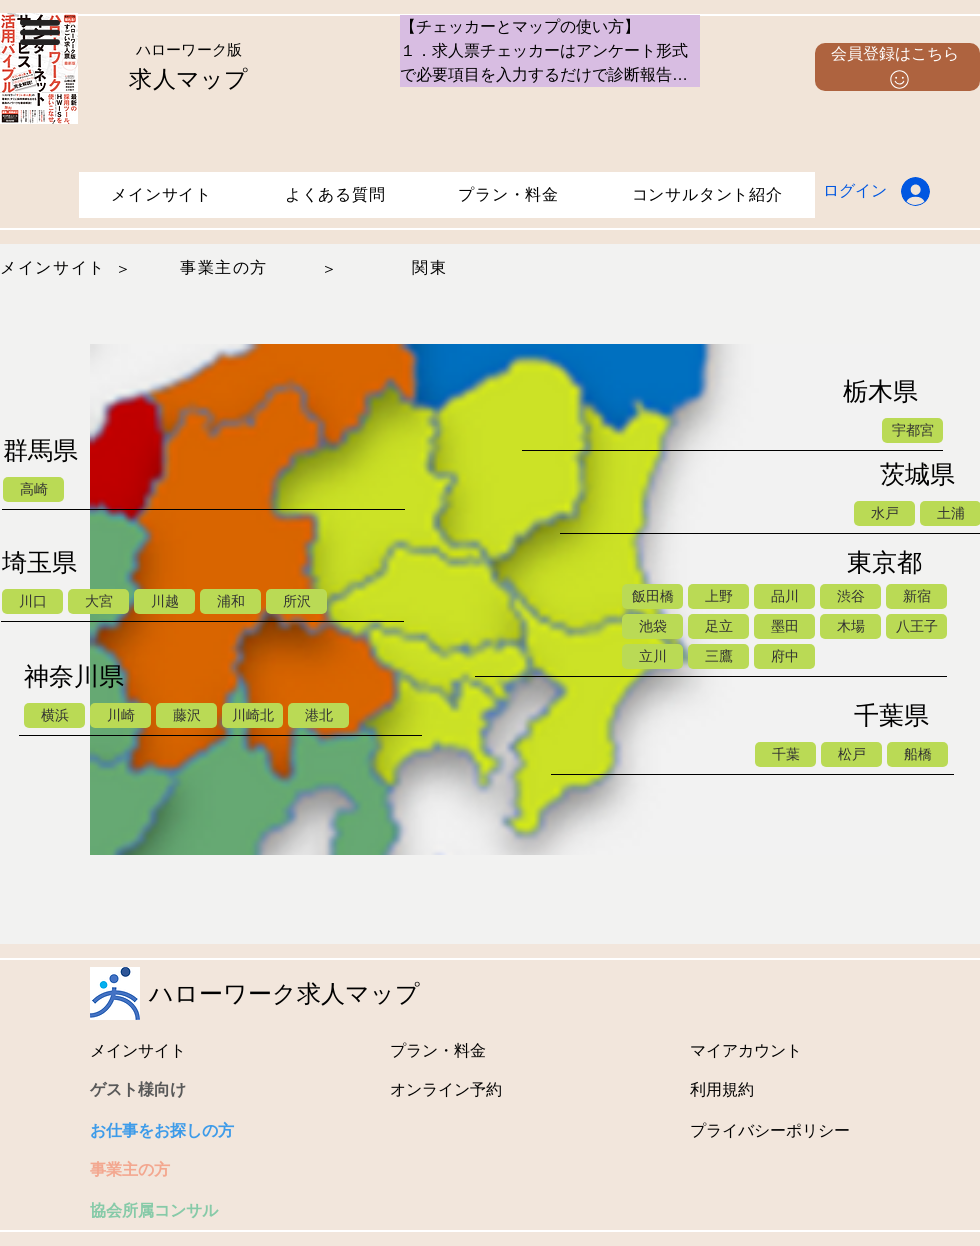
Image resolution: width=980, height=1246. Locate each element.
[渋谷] (850, 596)
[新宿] (916, 596)
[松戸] (851, 754)
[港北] (318, 715)
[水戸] (884, 513)
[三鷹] (718, 656)
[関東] (432, 268)
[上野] (718, 596)
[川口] (32, 601)
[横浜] (54, 715)
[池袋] (652, 626)
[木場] (850, 626)
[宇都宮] (912, 430)
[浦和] (230, 601)
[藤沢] (186, 715)
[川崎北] (252, 715)
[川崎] (120, 715)
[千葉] (785, 754)
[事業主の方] (226, 268)
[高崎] (33, 489)
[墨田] (784, 626)
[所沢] (296, 601)
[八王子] (916, 626)
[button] (40, 32)
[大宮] (98, 601)
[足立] (718, 626)
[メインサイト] (55, 268)
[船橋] (917, 754)
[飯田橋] (652, 596)
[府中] (784, 656)
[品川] (784, 596)
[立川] (652, 656)
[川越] (164, 601)
